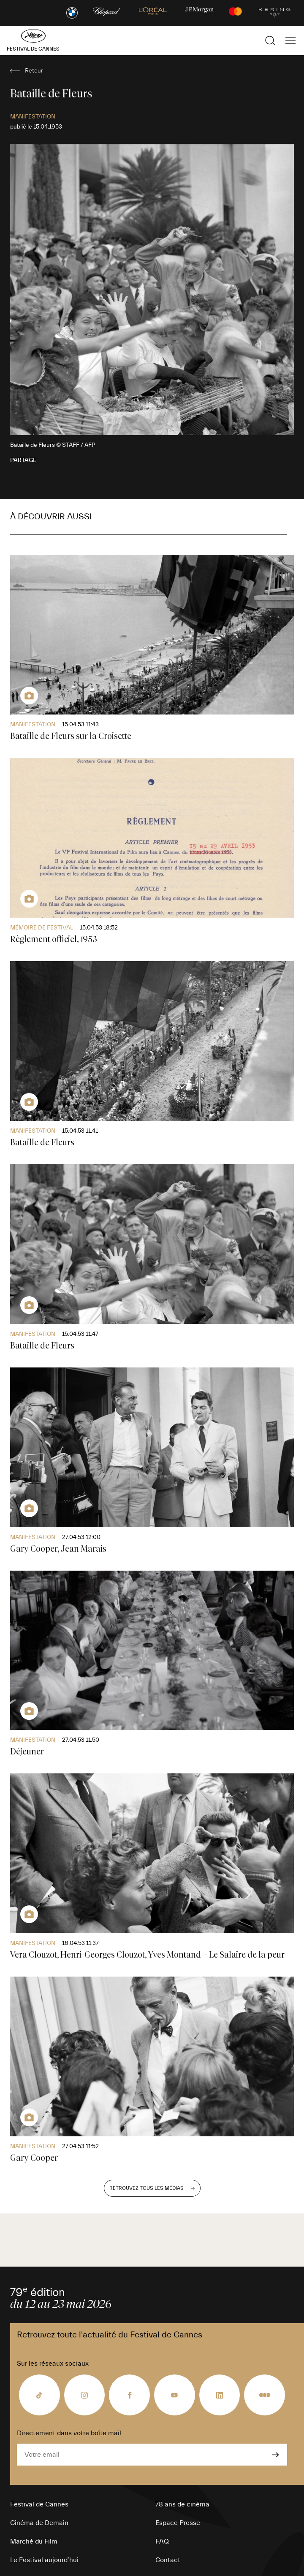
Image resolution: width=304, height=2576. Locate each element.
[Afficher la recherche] (270, 40)
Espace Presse (177, 2523)
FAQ (162, 2541)
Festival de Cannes (39, 2504)
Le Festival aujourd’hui (44, 2560)
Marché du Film (33, 2541)
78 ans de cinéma (182, 2504)
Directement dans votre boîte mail (69, 2433)
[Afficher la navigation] (290, 40)
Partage (23, 460)
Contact (167, 2560)
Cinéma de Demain (39, 2523)
